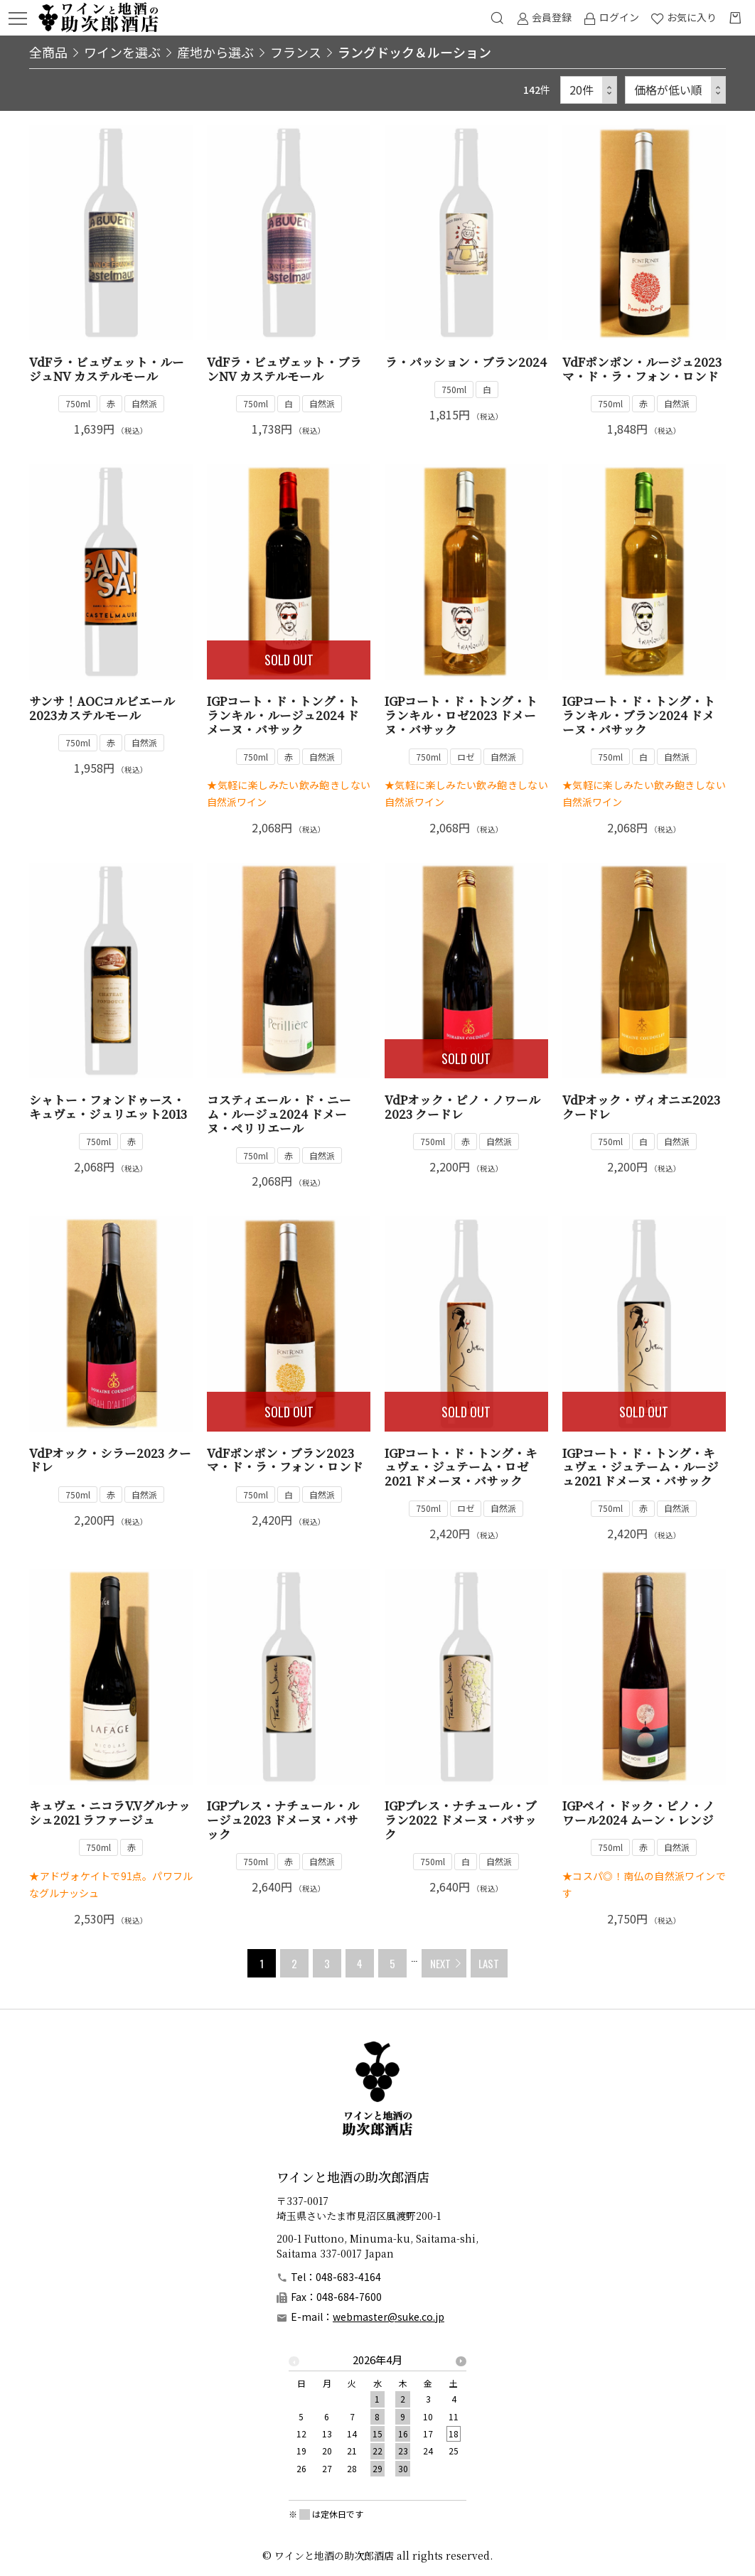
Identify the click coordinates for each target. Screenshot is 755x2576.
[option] (377, 2418)
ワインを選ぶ (122, 52)
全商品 (48, 52)
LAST (488, 1963)
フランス (295, 52)
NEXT (440, 1963)
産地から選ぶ (215, 52)
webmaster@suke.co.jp (388, 2316)
